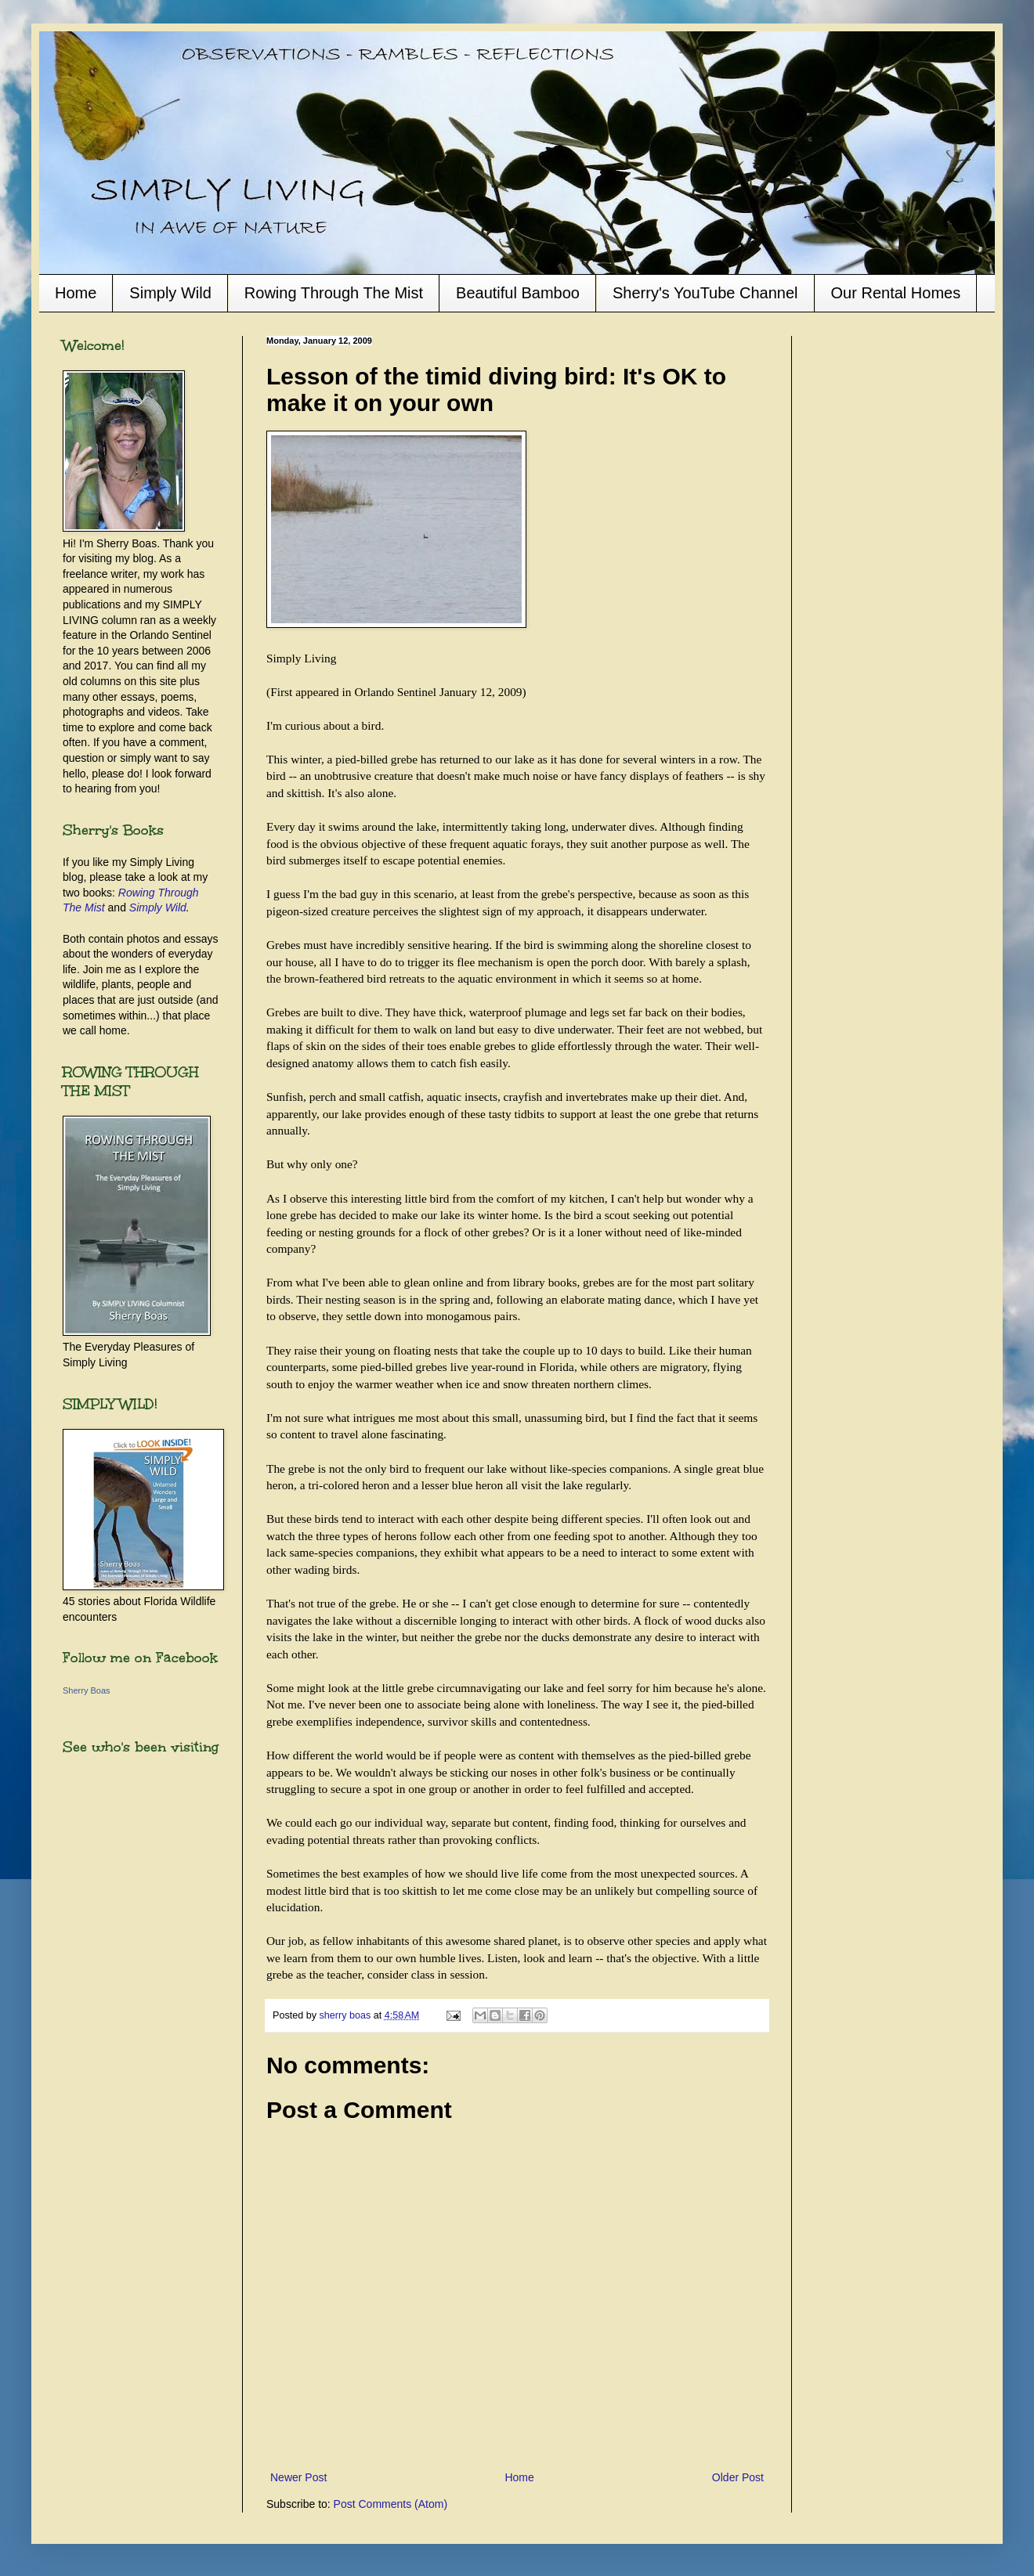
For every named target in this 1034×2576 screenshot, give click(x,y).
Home (75, 292)
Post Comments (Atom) (390, 2504)
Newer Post (298, 2477)
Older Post (738, 2477)
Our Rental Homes (896, 292)
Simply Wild (170, 292)
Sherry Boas (86, 1690)
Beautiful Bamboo (518, 292)
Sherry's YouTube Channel (705, 292)
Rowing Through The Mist (333, 292)
